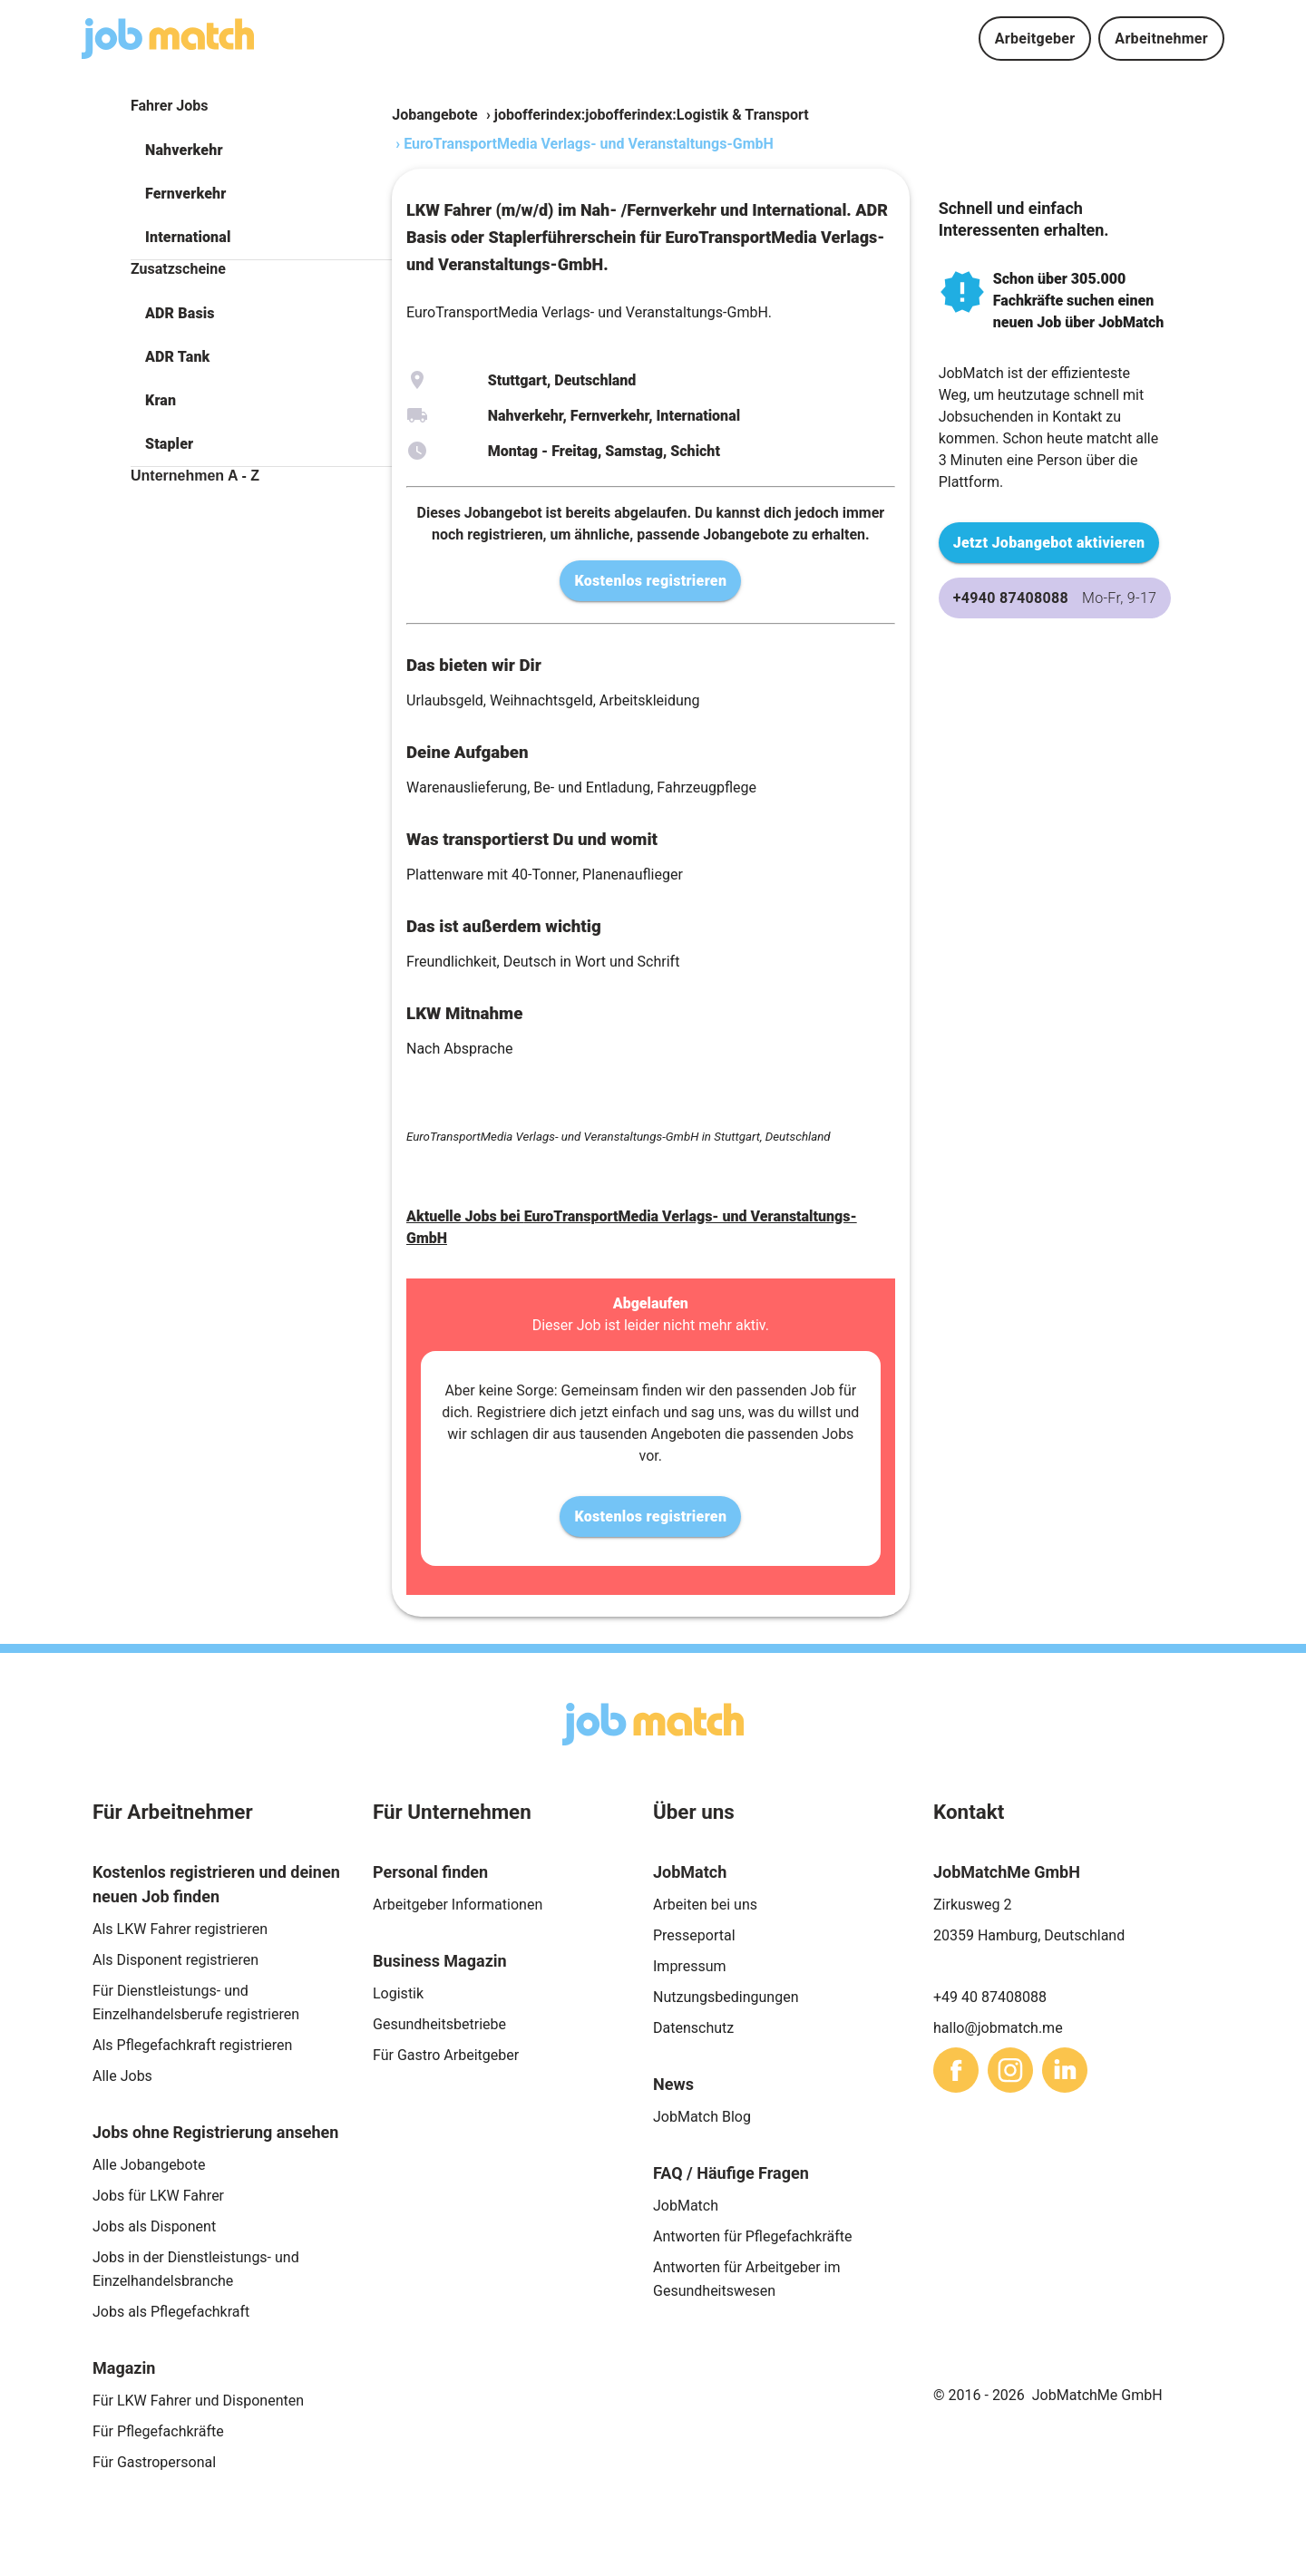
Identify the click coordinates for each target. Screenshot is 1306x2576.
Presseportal (694, 1935)
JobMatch (685, 2205)
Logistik (398, 1993)
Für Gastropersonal (154, 2462)
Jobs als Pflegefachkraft (171, 2311)
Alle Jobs (122, 2076)
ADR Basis (180, 313)
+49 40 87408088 (990, 1997)
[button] (261, 150)
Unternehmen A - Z (195, 475)
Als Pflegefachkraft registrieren (192, 2045)
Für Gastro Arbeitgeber (446, 2055)
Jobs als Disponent (154, 2226)
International (187, 237)
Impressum (689, 1966)
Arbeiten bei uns (705, 1904)
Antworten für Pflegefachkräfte (753, 2236)
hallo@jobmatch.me (998, 2027)
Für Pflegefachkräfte (158, 2431)
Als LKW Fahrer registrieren (180, 1929)
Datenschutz (693, 2027)
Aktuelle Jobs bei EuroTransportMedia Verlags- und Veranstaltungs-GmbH (631, 1227)
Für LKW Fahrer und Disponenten (198, 2400)
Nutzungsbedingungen (725, 1997)
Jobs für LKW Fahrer (158, 2195)
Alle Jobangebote (149, 2164)
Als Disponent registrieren (175, 1959)
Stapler (169, 443)
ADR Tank (177, 356)
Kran (160, 400)
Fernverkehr (185, 193)
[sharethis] (956, 2070)
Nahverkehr (184, 150)
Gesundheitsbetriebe (439, 2024)
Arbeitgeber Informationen (457, 1904)
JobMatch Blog (702, 2116)
